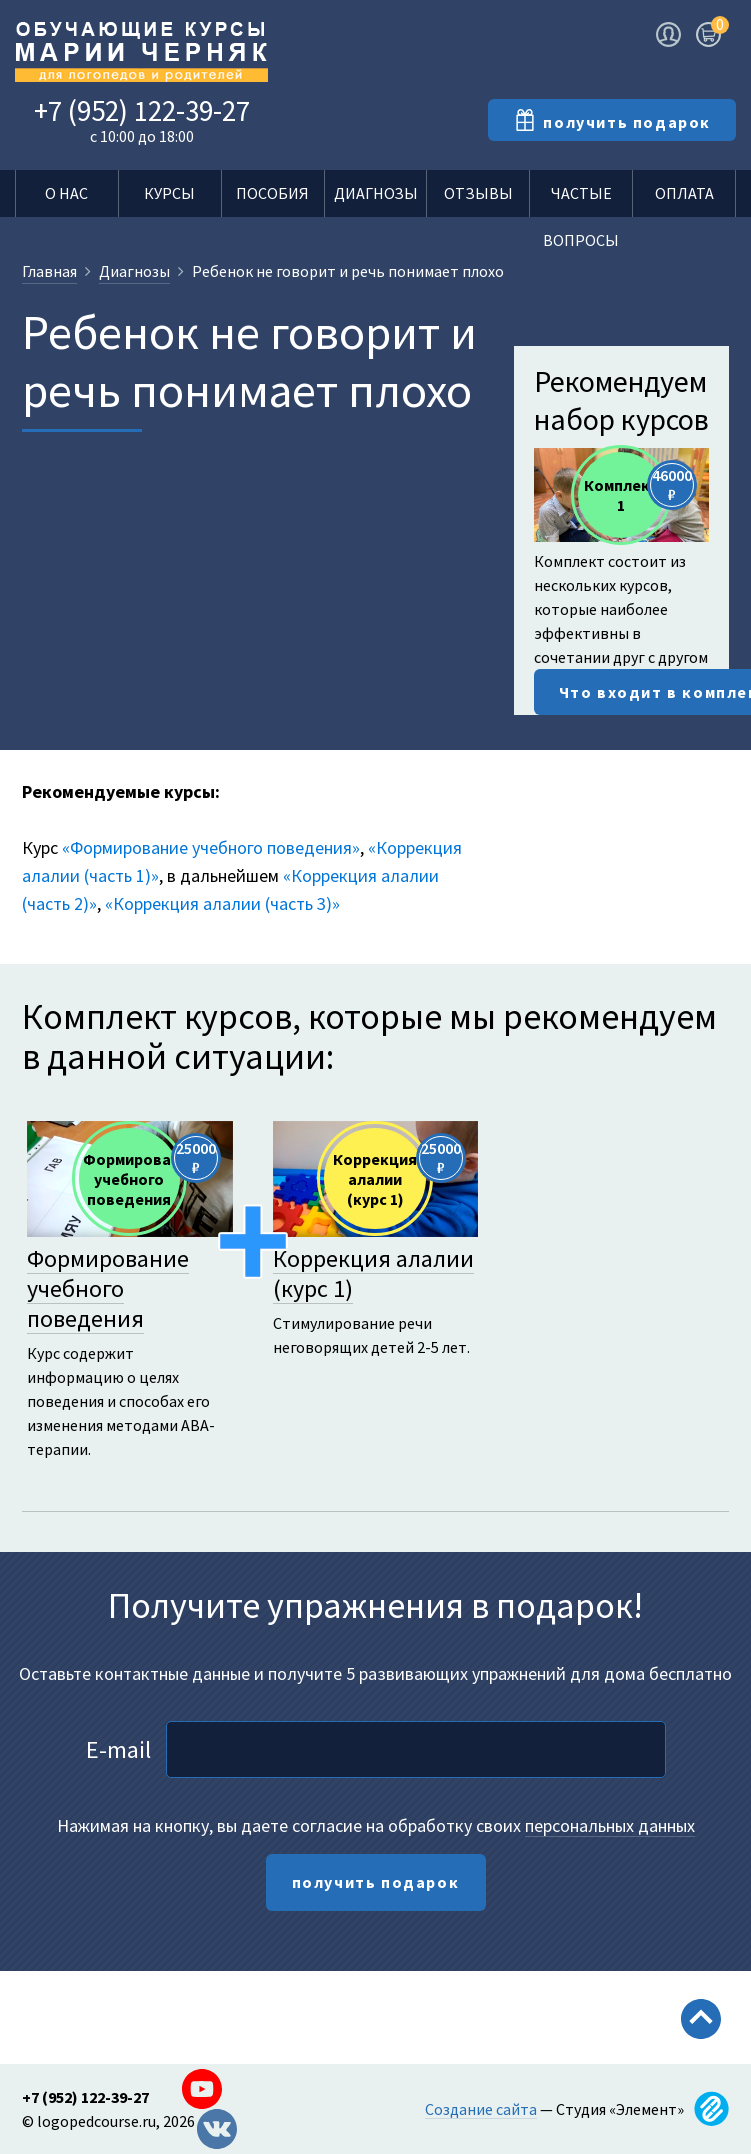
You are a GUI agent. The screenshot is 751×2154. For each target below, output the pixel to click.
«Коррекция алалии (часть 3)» (222, 903)
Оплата (684, 193)
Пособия (272, 193)
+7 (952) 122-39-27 (142, 110)
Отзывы (478, 193)
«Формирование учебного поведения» (211, 847)
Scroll (701, 2061)
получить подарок (376, 1882)
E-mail (118, 1749)
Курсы (169, 193)
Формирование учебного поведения (108, 1288)
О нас (66, 193)
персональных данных (610, 1825)
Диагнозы (376, 193)
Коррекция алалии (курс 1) (373, 1273)
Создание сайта (481, 2109)
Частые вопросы (581, 200)
